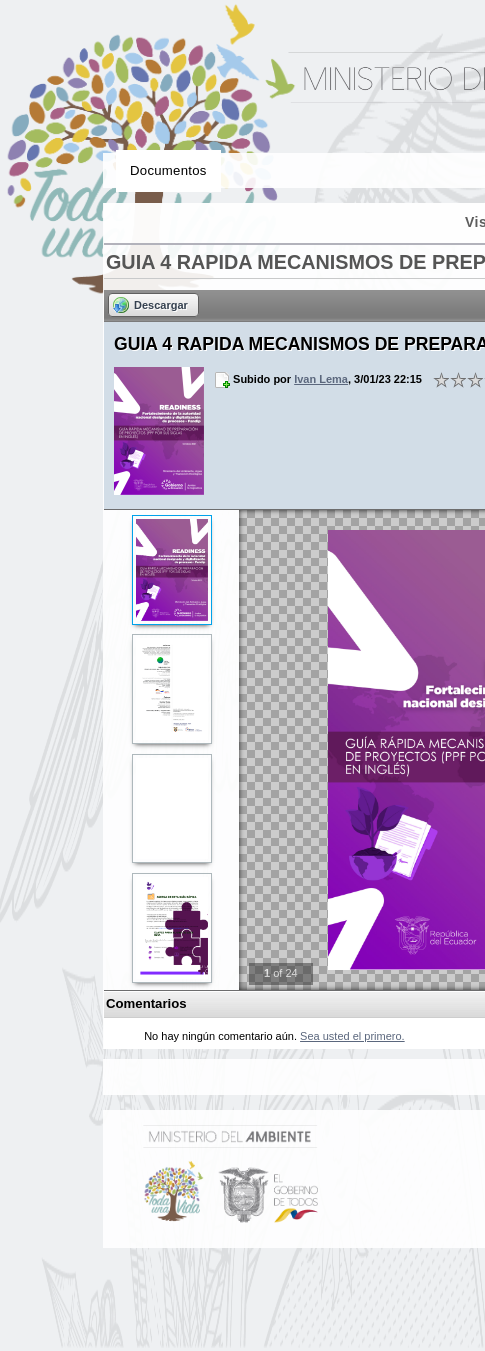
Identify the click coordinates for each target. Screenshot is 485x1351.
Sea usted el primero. (352, 1036)
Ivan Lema (321, 379)
